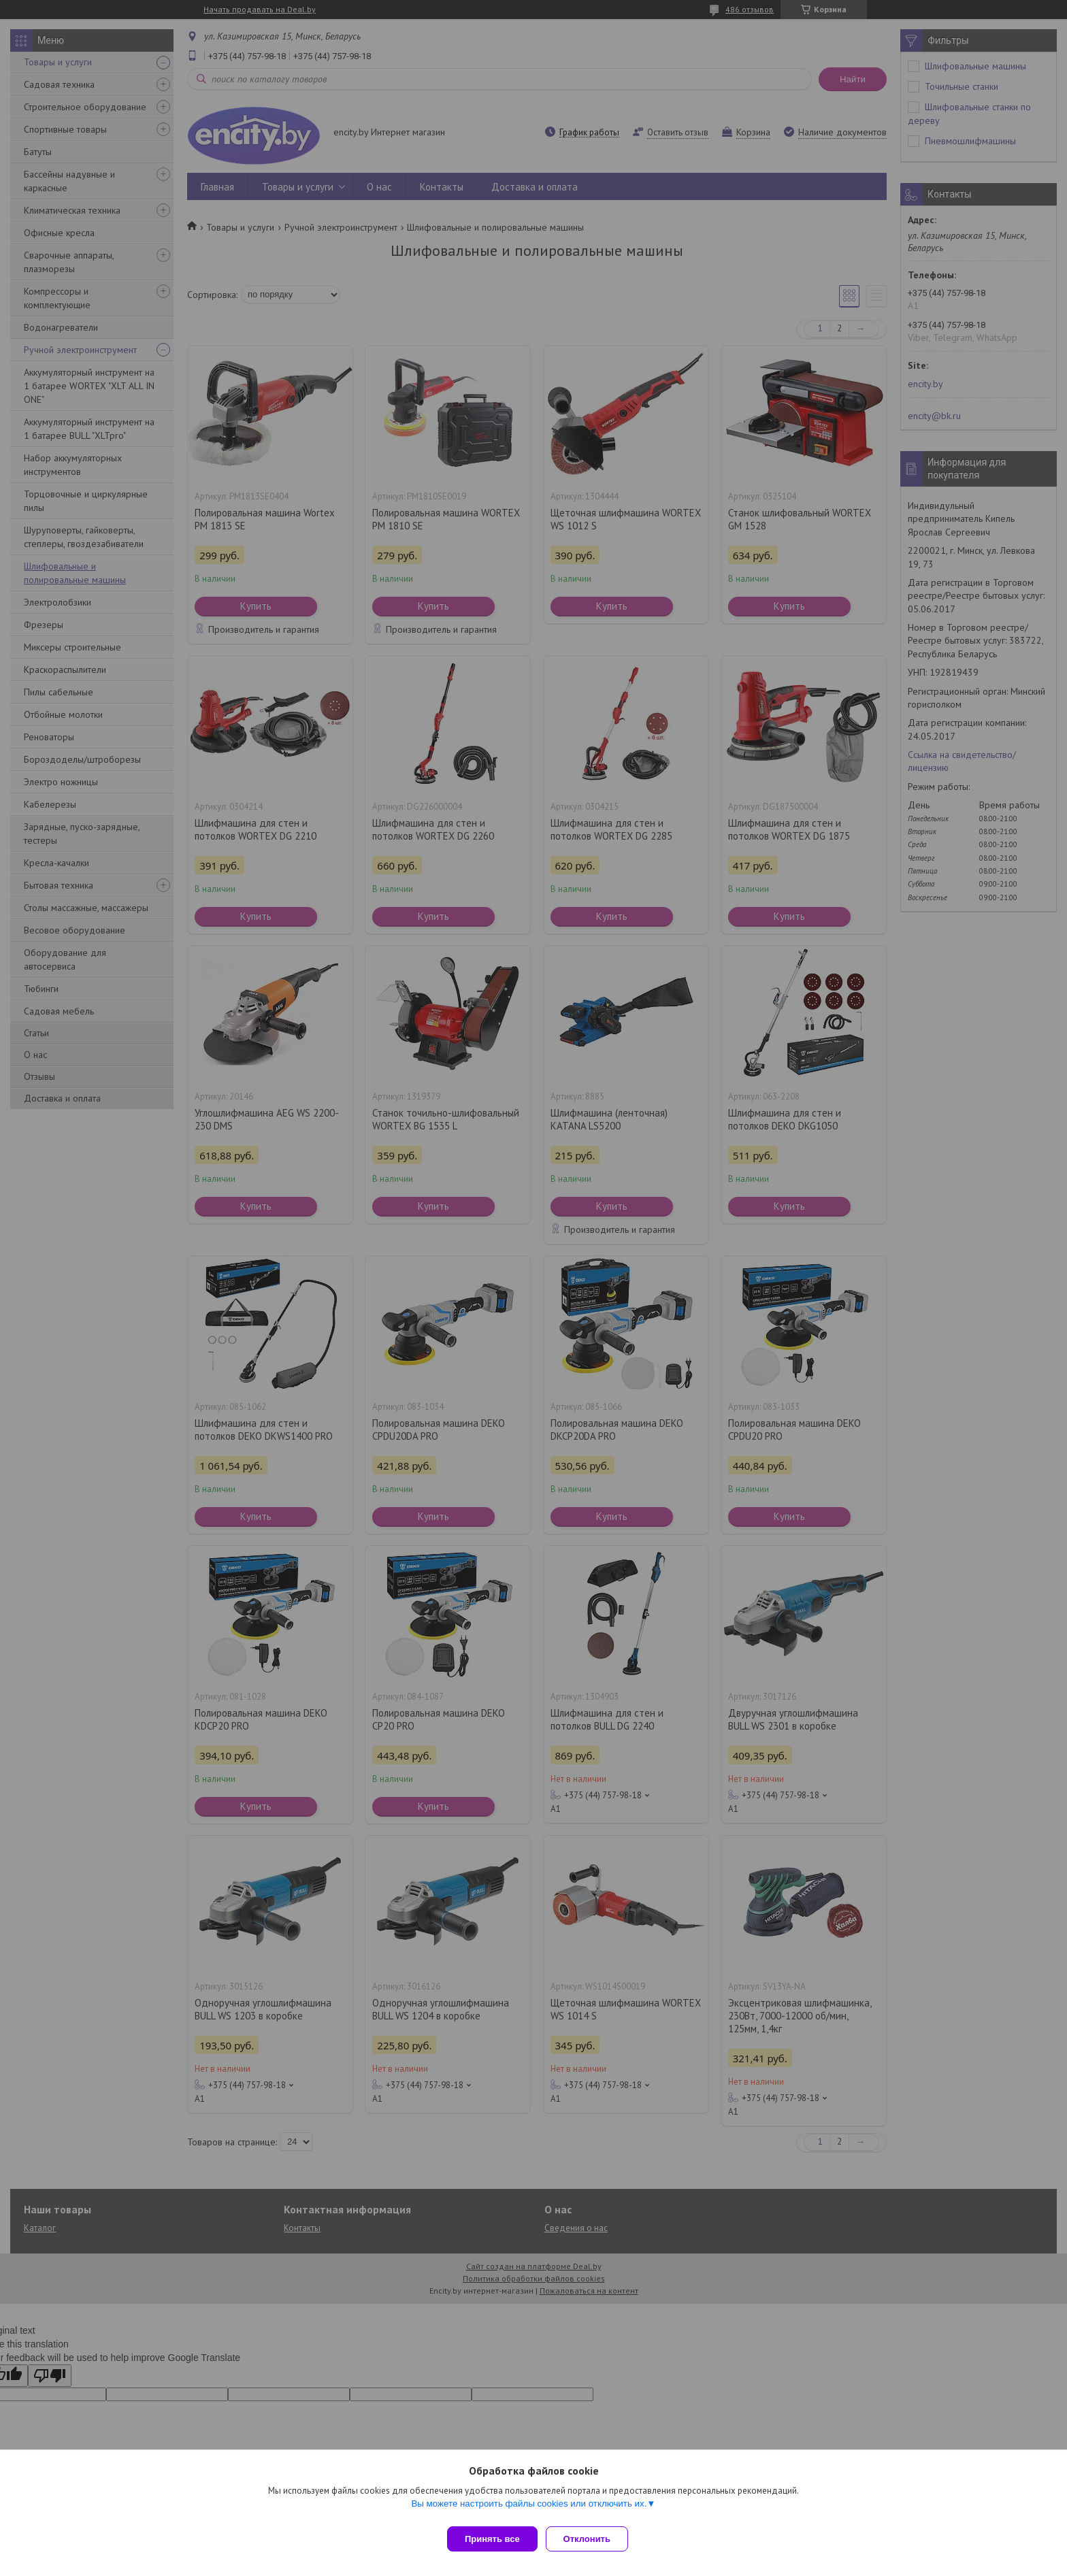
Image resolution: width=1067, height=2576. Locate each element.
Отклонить (592, 2539)
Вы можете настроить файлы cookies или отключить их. (528, 2509)
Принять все (492, 2539)
